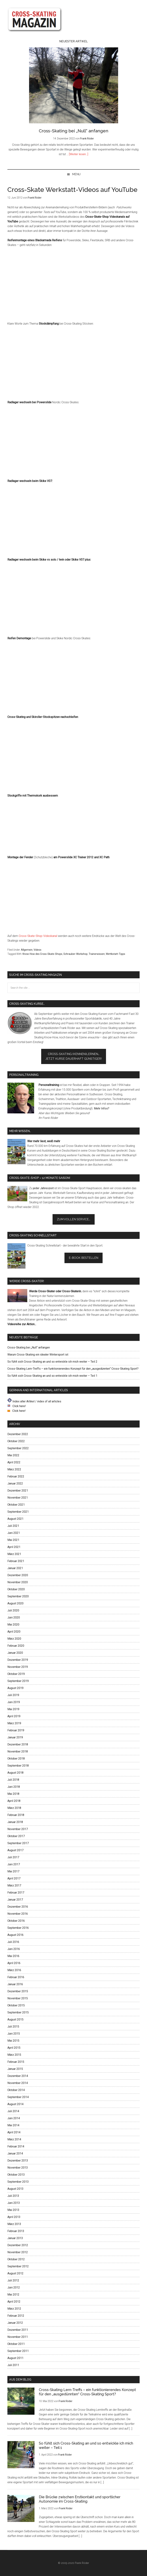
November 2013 (17, 2167)
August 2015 (15, 2019)
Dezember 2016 (17, 1906)
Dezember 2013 (17, 2160)
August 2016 (15, 1935)
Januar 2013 (15, 2238)
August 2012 (15, 2273)
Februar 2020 (15, 1645)
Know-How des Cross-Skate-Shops (42, 953)
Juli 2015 (13, 2026)
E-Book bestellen (83, 1258)
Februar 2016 (15, 1977)
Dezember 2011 (17, 2330)
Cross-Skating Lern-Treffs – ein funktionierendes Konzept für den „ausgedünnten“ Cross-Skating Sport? (73, 1368)
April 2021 (13, 1547)
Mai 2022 (13, 1455)
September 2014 (18, 2097)
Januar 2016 (15, 1984)
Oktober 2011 (16, 2344)
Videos (37, 949)
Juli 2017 (13, 1857)
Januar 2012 (15, 2322)
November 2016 (17, 1913)
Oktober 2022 (16, 1441)
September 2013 (18, 2181)
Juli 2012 (13, 2280)
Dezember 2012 (17, 2245)
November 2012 (17, 2252)
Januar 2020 (15, 1652)
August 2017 (15, 1850)
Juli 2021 (13, 1526)
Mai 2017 (13, 1871)
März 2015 (14, 2054)
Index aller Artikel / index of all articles (34, 1401)
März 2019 (14, 1723)
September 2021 (18, 1511)
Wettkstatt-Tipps (115, 953)
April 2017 (13, 1878)
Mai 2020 (13, 1624)
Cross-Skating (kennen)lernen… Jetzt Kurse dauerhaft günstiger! (74, 1056)
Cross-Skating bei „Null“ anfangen (73, 130)
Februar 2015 (15, 2062)
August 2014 (15, 2104)
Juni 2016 (13, 1949)
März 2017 (14, 1885)
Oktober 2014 (16, 2090)
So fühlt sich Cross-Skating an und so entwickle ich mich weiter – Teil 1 (52, 1375)
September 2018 (18, 1765)
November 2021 (17, 1497)
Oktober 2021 (16, 1504)
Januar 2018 (15, 1822)
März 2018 (14, 1808)
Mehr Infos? (101, 1108)
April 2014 (13, 2132)
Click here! (16, 1406)
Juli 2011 (13, 2365)
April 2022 (13, 1462)
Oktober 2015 (16, 2005)
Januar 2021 (15, 1568)
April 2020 (13, 1631)
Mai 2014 (13, 2125)
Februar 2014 (15, 2146)
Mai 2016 (13, 1956)
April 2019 (13, 1716)
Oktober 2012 (16, 2259)
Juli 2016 (13, 1942)
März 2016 (14, 1970)
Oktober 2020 (16, 1589)
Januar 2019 (15, 1737)
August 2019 (15, 1688)
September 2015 (18, 2012)
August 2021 (15, 1518)
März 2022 (14, 1469)
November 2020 (17, 1582)
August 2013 (15, 2188)
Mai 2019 (13, 1709)
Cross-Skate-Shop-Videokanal (38, 936)
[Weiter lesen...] (78, 154)
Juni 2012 (13, 2287)
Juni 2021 (13, 1533)
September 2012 (18, 2266)
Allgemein (27, 949)
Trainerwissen (97, 953)
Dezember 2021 (17, 1490)
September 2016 (18, 1928)
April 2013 (13, 2217)
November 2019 (17, 1667)
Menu (76, 174)
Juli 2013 (13, 2196)
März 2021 (14, 1554)
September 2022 (18, 1448)
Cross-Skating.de (73, 19)
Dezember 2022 (17, 1434)
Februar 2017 (15, 1892)
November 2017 (17, 1829)
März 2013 (14, 2224)
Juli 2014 (13, 2111)
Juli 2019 (13, 1695)
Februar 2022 (15, 1476)
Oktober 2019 (16, 1674)
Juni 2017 (13, 1864)
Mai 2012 (13, 2294)
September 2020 (18, 1596)
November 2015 (17, 1998)
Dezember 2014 (17, 2076)
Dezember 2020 (17, 1575)
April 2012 (13, 2301)
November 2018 (17, 1751)
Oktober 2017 (16, 1836)
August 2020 (15, 1603)
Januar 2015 (15, 2069)
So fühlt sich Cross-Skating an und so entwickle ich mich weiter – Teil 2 (52, 1361)
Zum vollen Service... (73, 1219)
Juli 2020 (13, 1610)
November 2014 (17, 2083)
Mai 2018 (13, 1794)
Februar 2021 (15, 1561)
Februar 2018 (15, 1815)
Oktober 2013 (16, 2174)
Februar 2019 (15, 1730)
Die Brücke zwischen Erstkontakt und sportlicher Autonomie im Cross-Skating (79, 2499)
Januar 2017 (15, 1899)
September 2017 (18, 1843)
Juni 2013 (13, 2203)
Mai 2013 (13, 2210)
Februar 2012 (15, 2315)
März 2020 (14, 1638)
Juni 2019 (13, 1702)
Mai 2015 (13, 2040)
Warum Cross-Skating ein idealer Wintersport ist (37, 1354)
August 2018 (15, 1772)
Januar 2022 (15, 1483)
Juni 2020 (13, 1617)
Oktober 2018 (16, 1758)
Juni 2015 (13, 2033)
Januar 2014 (15, 2153)
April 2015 (13, 2047)
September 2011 (18, 2351)
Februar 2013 (15, 2231)
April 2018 (13, 1801)
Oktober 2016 (16, 1920)
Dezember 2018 (17, 1744)
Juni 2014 (13, 2118)
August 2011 (15, 2358)
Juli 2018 (13, 1779)
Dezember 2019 (17, 1660)
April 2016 (13, 1963)
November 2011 (17, 2337)
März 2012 (14, 2308)
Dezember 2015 (17, 1991)
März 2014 (14, 2139)
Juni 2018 (13, 1786)
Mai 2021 (13, 1540)
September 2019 (18, 1681)
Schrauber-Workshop (75, 953)
